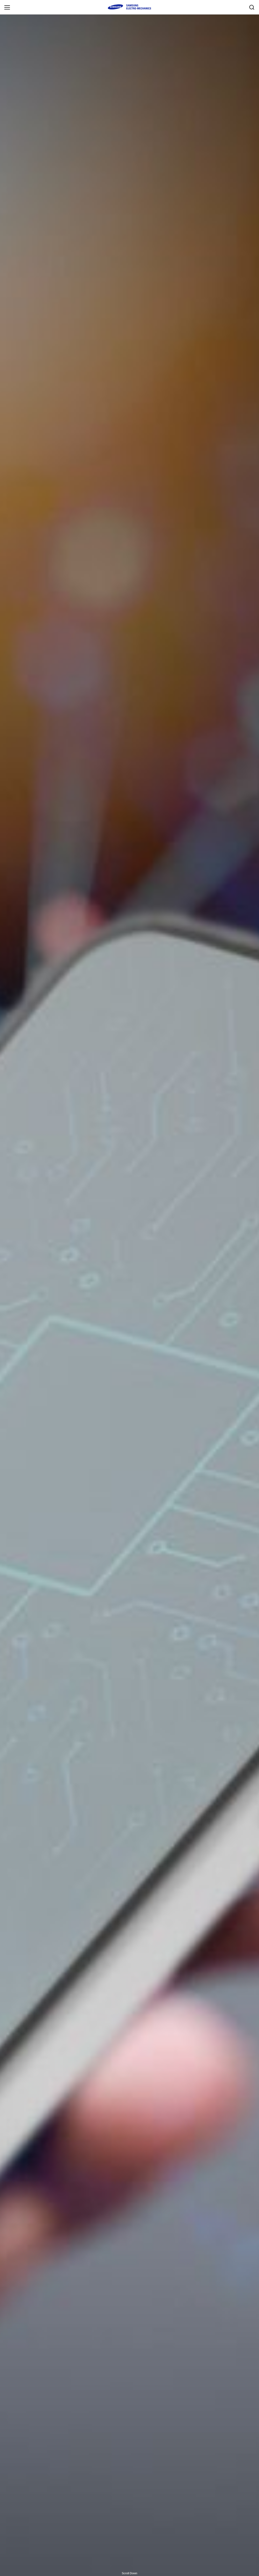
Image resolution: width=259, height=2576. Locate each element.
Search (251, 7)
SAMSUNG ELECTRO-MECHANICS (129, 7)
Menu (7, 7)
